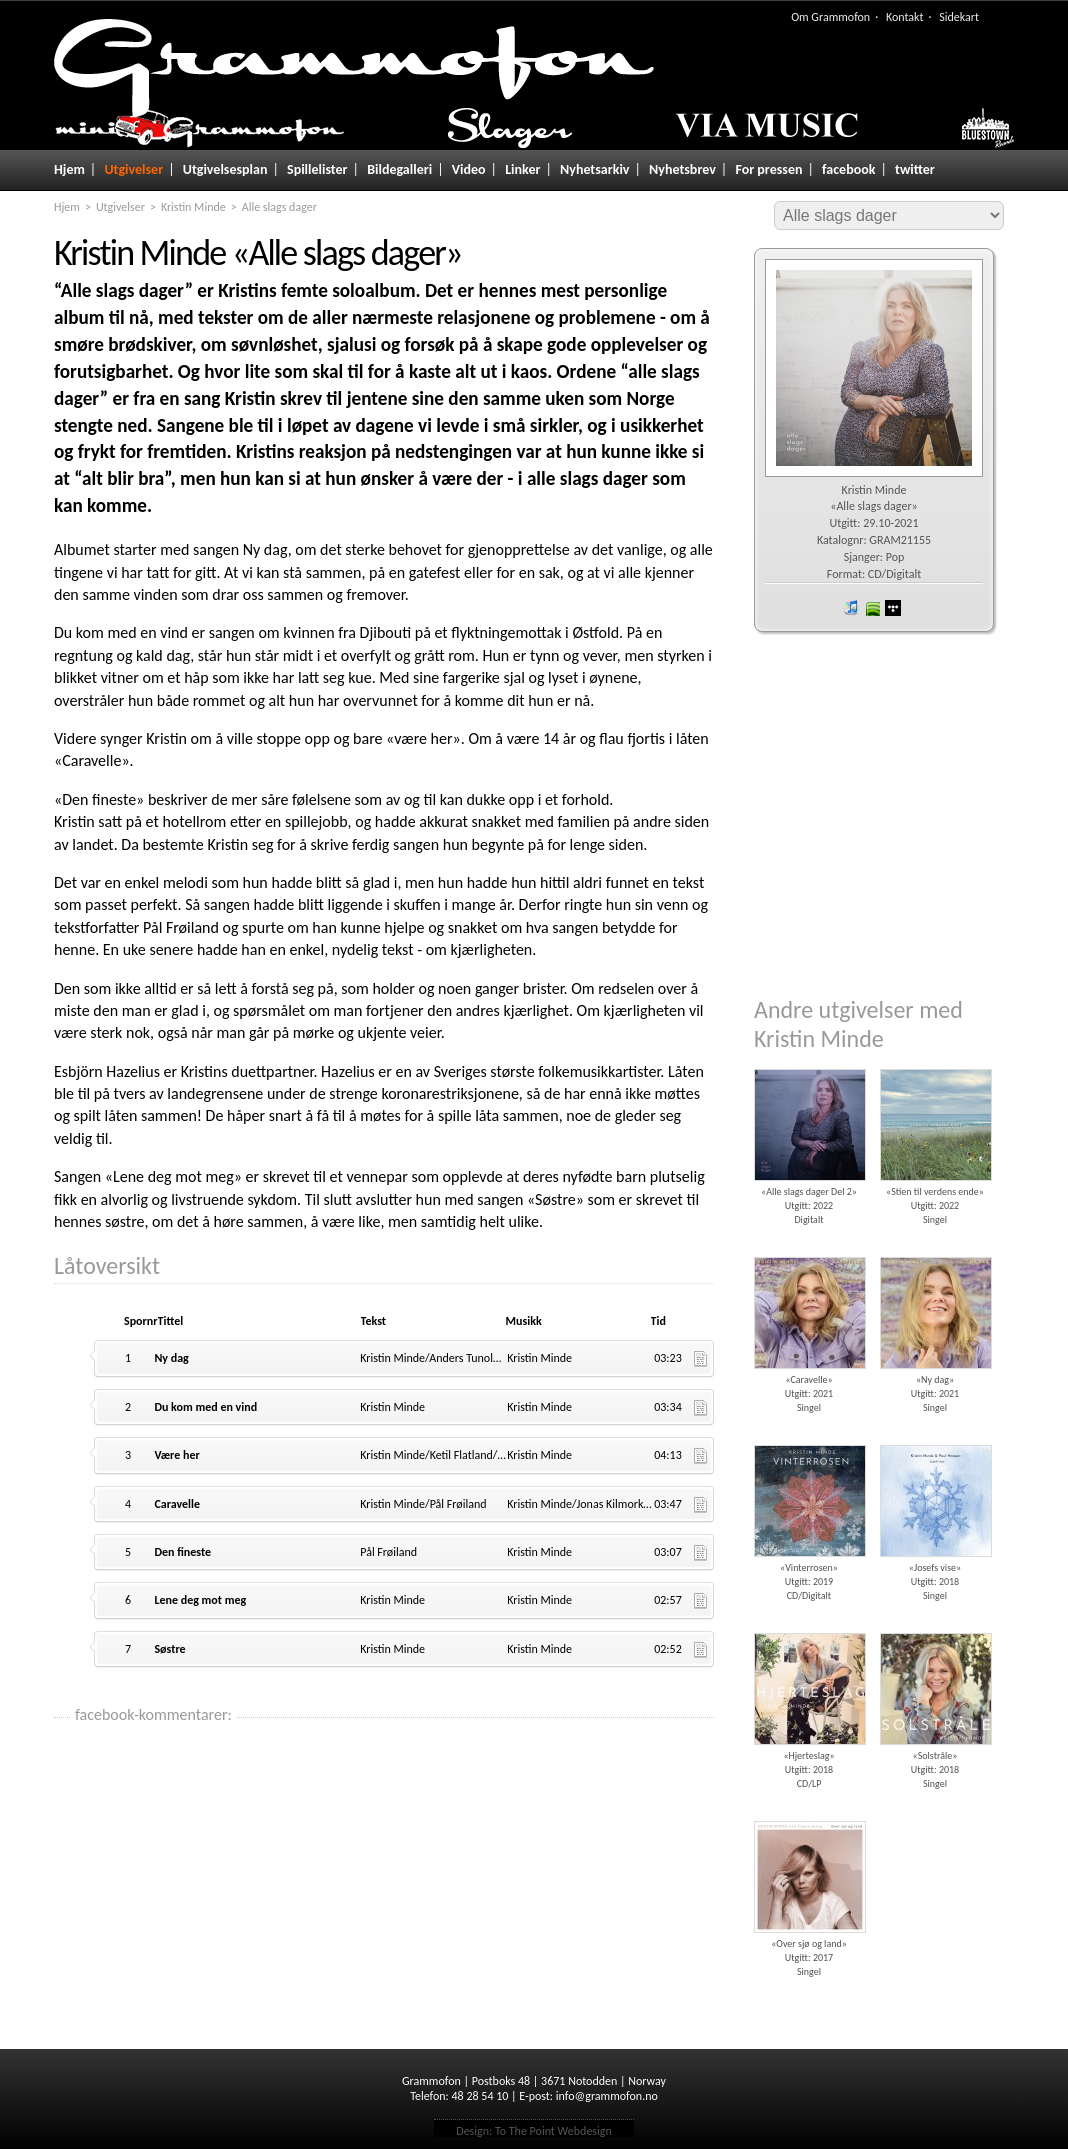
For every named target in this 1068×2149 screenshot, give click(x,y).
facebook (848, 169)
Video (469, 169)
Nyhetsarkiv (594, 169)
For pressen (768, 169)
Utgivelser (133, 169)
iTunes (851, 608)
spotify (872, 608)
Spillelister (317, 169)
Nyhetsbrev (682, 169)
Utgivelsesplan (225, 169)
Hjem (69, 169)
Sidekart (959, 17)
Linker (522, 169)
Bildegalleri (399, 169)
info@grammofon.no (607, 2096)
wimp (893, 608)
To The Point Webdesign (553, 2131)
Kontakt (905, 17)
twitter (915, 169)
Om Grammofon (830, 17)
